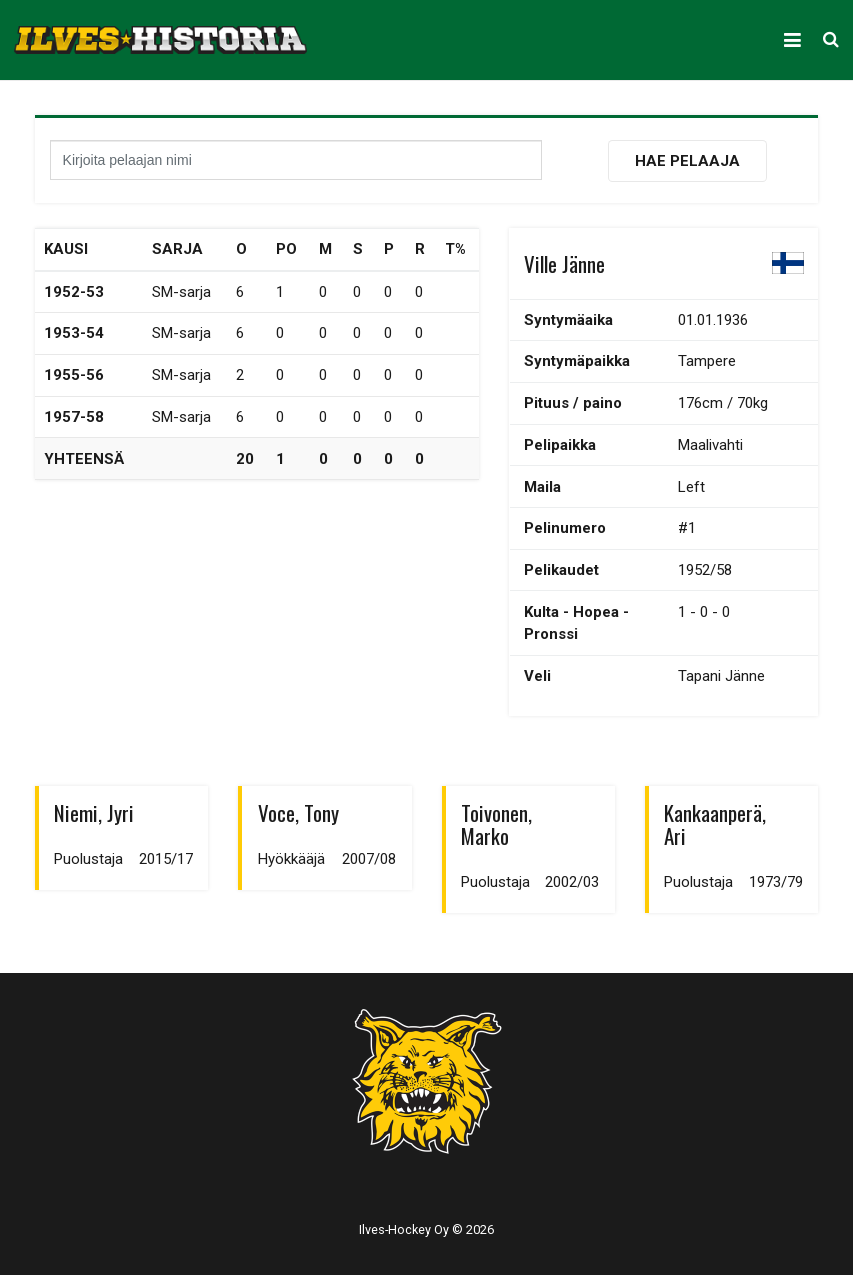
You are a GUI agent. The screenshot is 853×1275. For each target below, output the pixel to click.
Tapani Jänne (721, 676)
